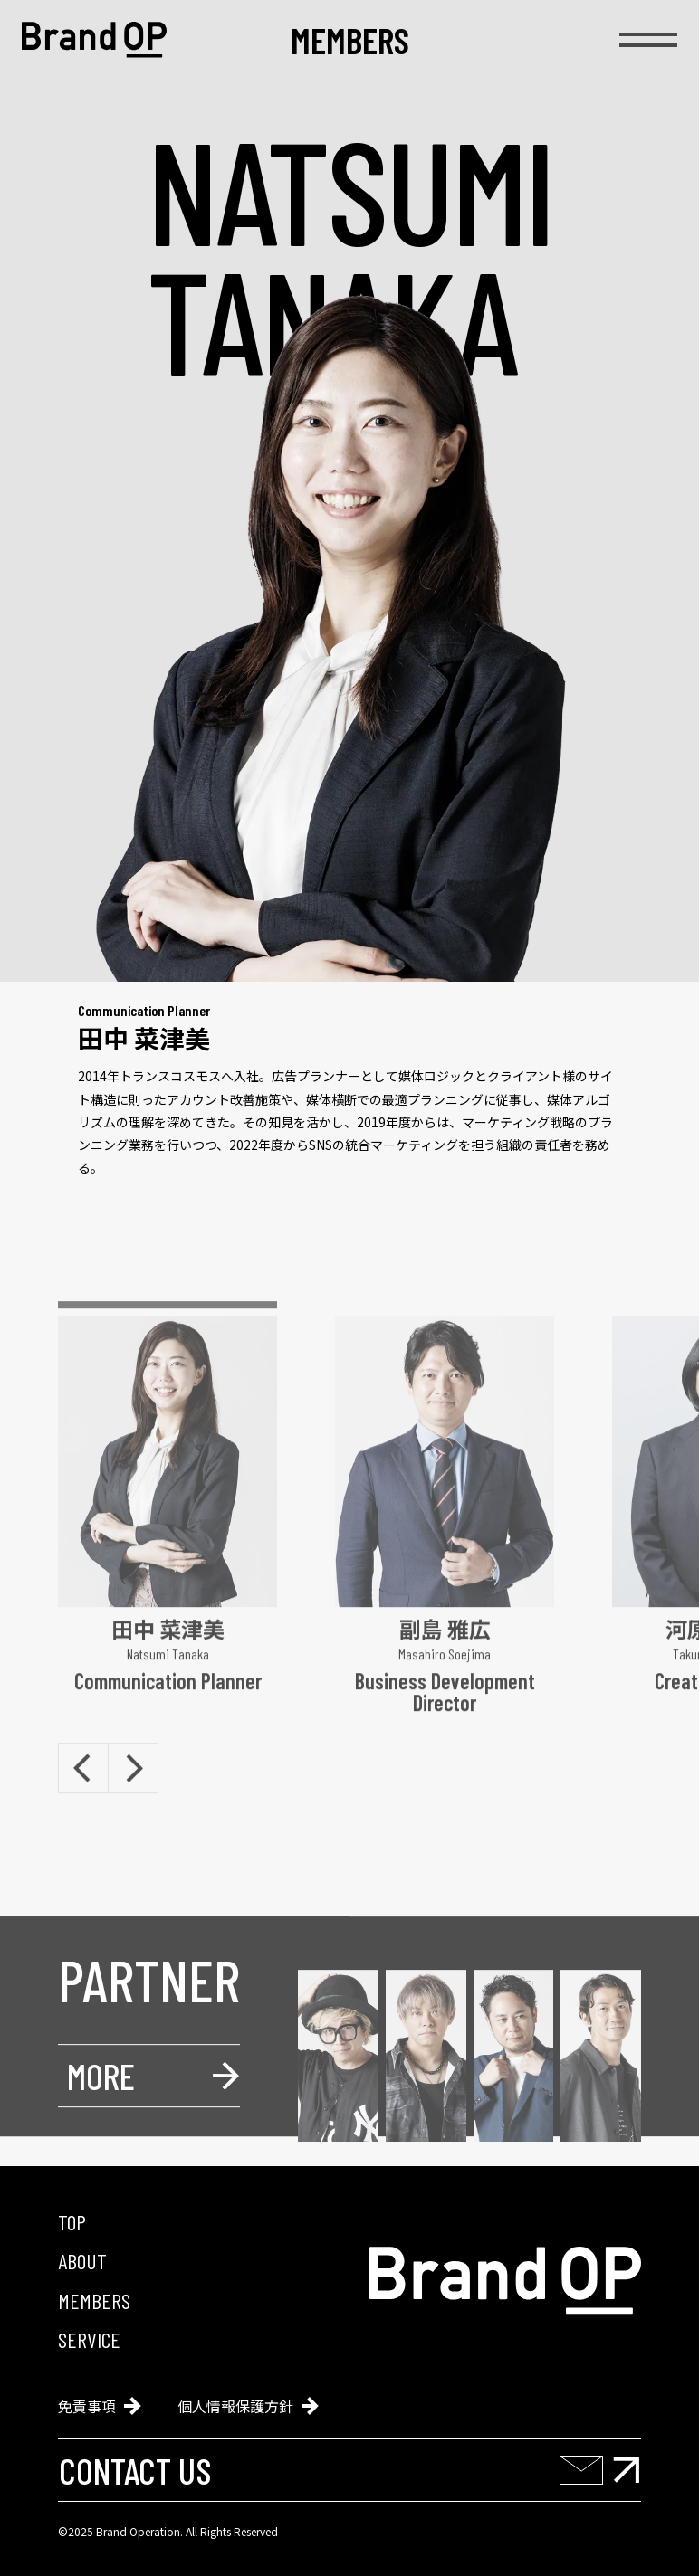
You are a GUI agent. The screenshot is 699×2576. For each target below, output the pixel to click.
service (89, 2339)
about (82, 2261)
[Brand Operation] (94, 40)
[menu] (648, 40)
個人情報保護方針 (248, 2406)
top (72, 2222)
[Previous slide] (83, 1815)
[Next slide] (133, 1815)
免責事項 (99, 2406)
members (350, 40)
